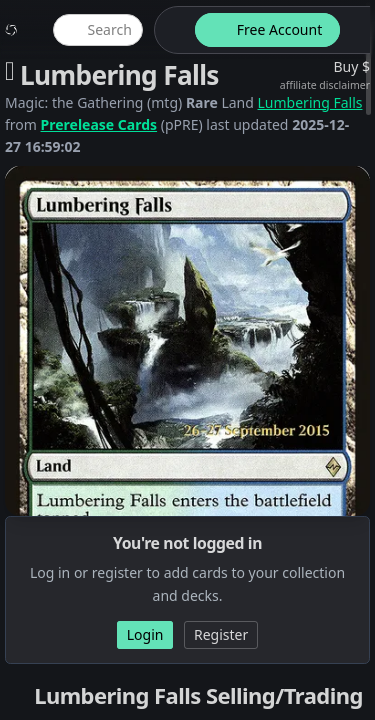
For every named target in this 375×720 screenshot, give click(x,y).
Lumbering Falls (310, 102)
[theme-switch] (171, 30)
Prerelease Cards (99, 124)
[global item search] (98, 30)
